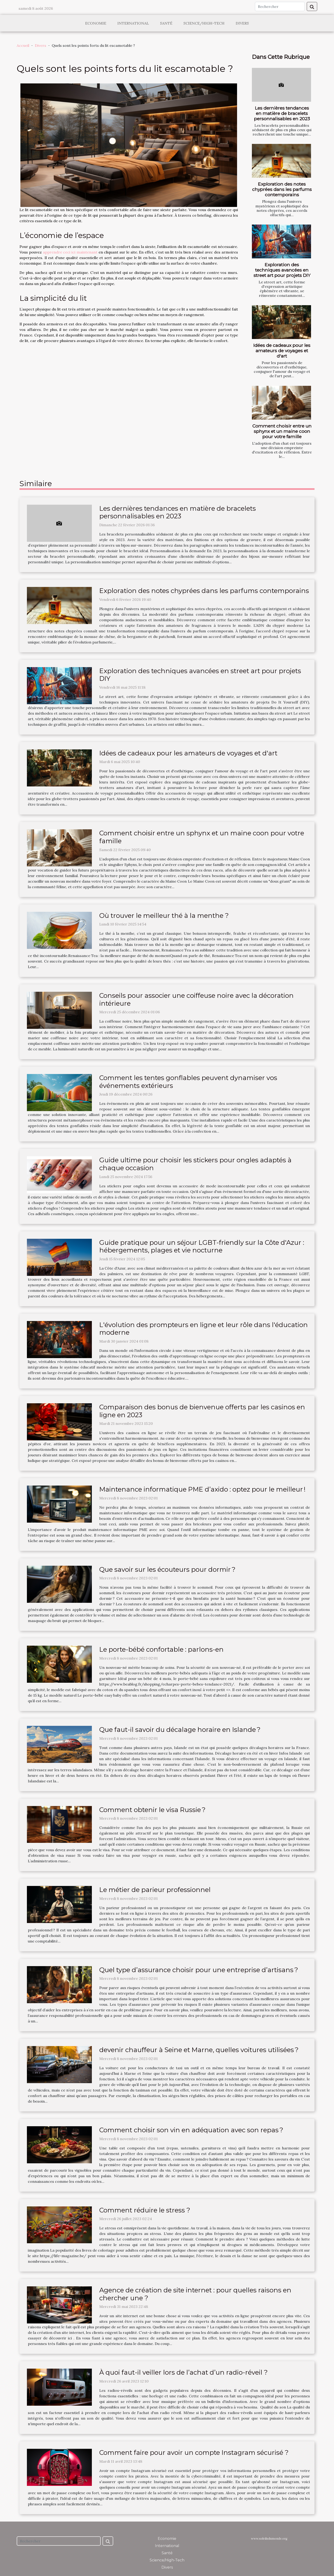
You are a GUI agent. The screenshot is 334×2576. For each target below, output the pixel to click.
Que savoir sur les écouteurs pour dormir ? (167, 1569)
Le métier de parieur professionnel (155, 1890)
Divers (242, 23)
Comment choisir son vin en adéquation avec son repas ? (191, 2130)
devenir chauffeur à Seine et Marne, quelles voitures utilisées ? (199, 2050)
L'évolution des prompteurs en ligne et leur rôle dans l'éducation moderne (203, 1329)
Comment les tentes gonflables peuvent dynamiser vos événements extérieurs (188, 1082)
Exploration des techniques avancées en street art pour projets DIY (282, 270)
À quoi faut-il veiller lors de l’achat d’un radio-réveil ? (183, 2372)
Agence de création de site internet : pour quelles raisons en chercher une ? (195, 2294)
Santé (166, 23)
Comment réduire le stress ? (144, 2210)
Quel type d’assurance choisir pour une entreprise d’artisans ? (198, 1970)
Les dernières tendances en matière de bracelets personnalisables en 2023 (282, 113)
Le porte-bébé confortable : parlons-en (161, 1649)
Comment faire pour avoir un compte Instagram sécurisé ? (194, 2452)
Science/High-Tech (204, 23)
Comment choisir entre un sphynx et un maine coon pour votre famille (282, 431)
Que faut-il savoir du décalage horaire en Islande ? (179, 1729)
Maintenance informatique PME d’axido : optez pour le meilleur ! (202, 1489)
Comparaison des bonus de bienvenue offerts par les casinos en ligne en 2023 (202, 1411)
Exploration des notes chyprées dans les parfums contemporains (282, 189)
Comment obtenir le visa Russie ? (152, 1810)
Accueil (23, 45)
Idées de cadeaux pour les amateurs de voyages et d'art (281, 350)
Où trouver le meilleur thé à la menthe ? (164, 915)
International (133, 23)
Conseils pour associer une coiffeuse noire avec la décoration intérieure (196, 999)
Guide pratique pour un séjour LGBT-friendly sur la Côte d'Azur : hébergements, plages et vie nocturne (201, 1246)
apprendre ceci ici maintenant (70, 252)
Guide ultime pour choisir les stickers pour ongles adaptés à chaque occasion (195, 1164)
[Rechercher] (280, 6)
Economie (95, 23)
